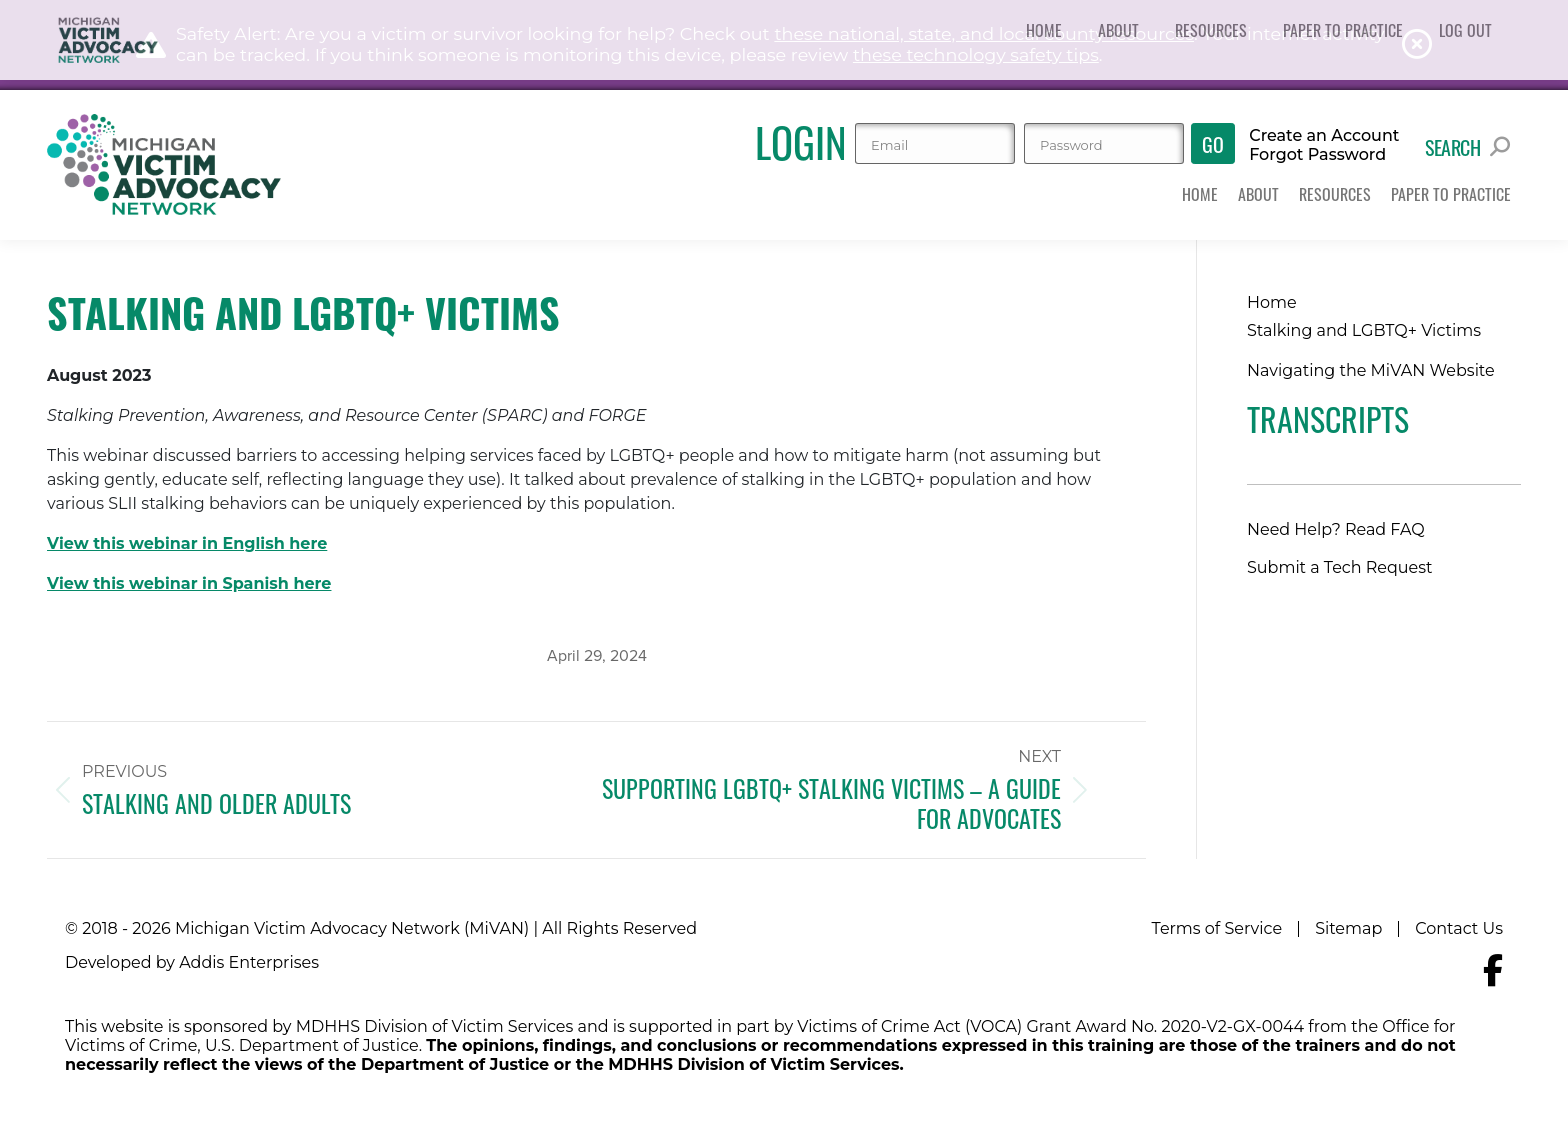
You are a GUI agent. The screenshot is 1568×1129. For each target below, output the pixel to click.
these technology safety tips (976, 54)
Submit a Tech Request (1340, 567)
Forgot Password (1317, 155)
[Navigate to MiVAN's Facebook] (1493, 970)
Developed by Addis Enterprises (192, 962)
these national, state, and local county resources (984, 33)
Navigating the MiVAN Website (1371, 370)
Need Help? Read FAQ (1336, 529)
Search (1467, 147)
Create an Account (1324, 136)
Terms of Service (1217, 928)
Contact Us (1459, 928)
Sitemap (1348, 928)
